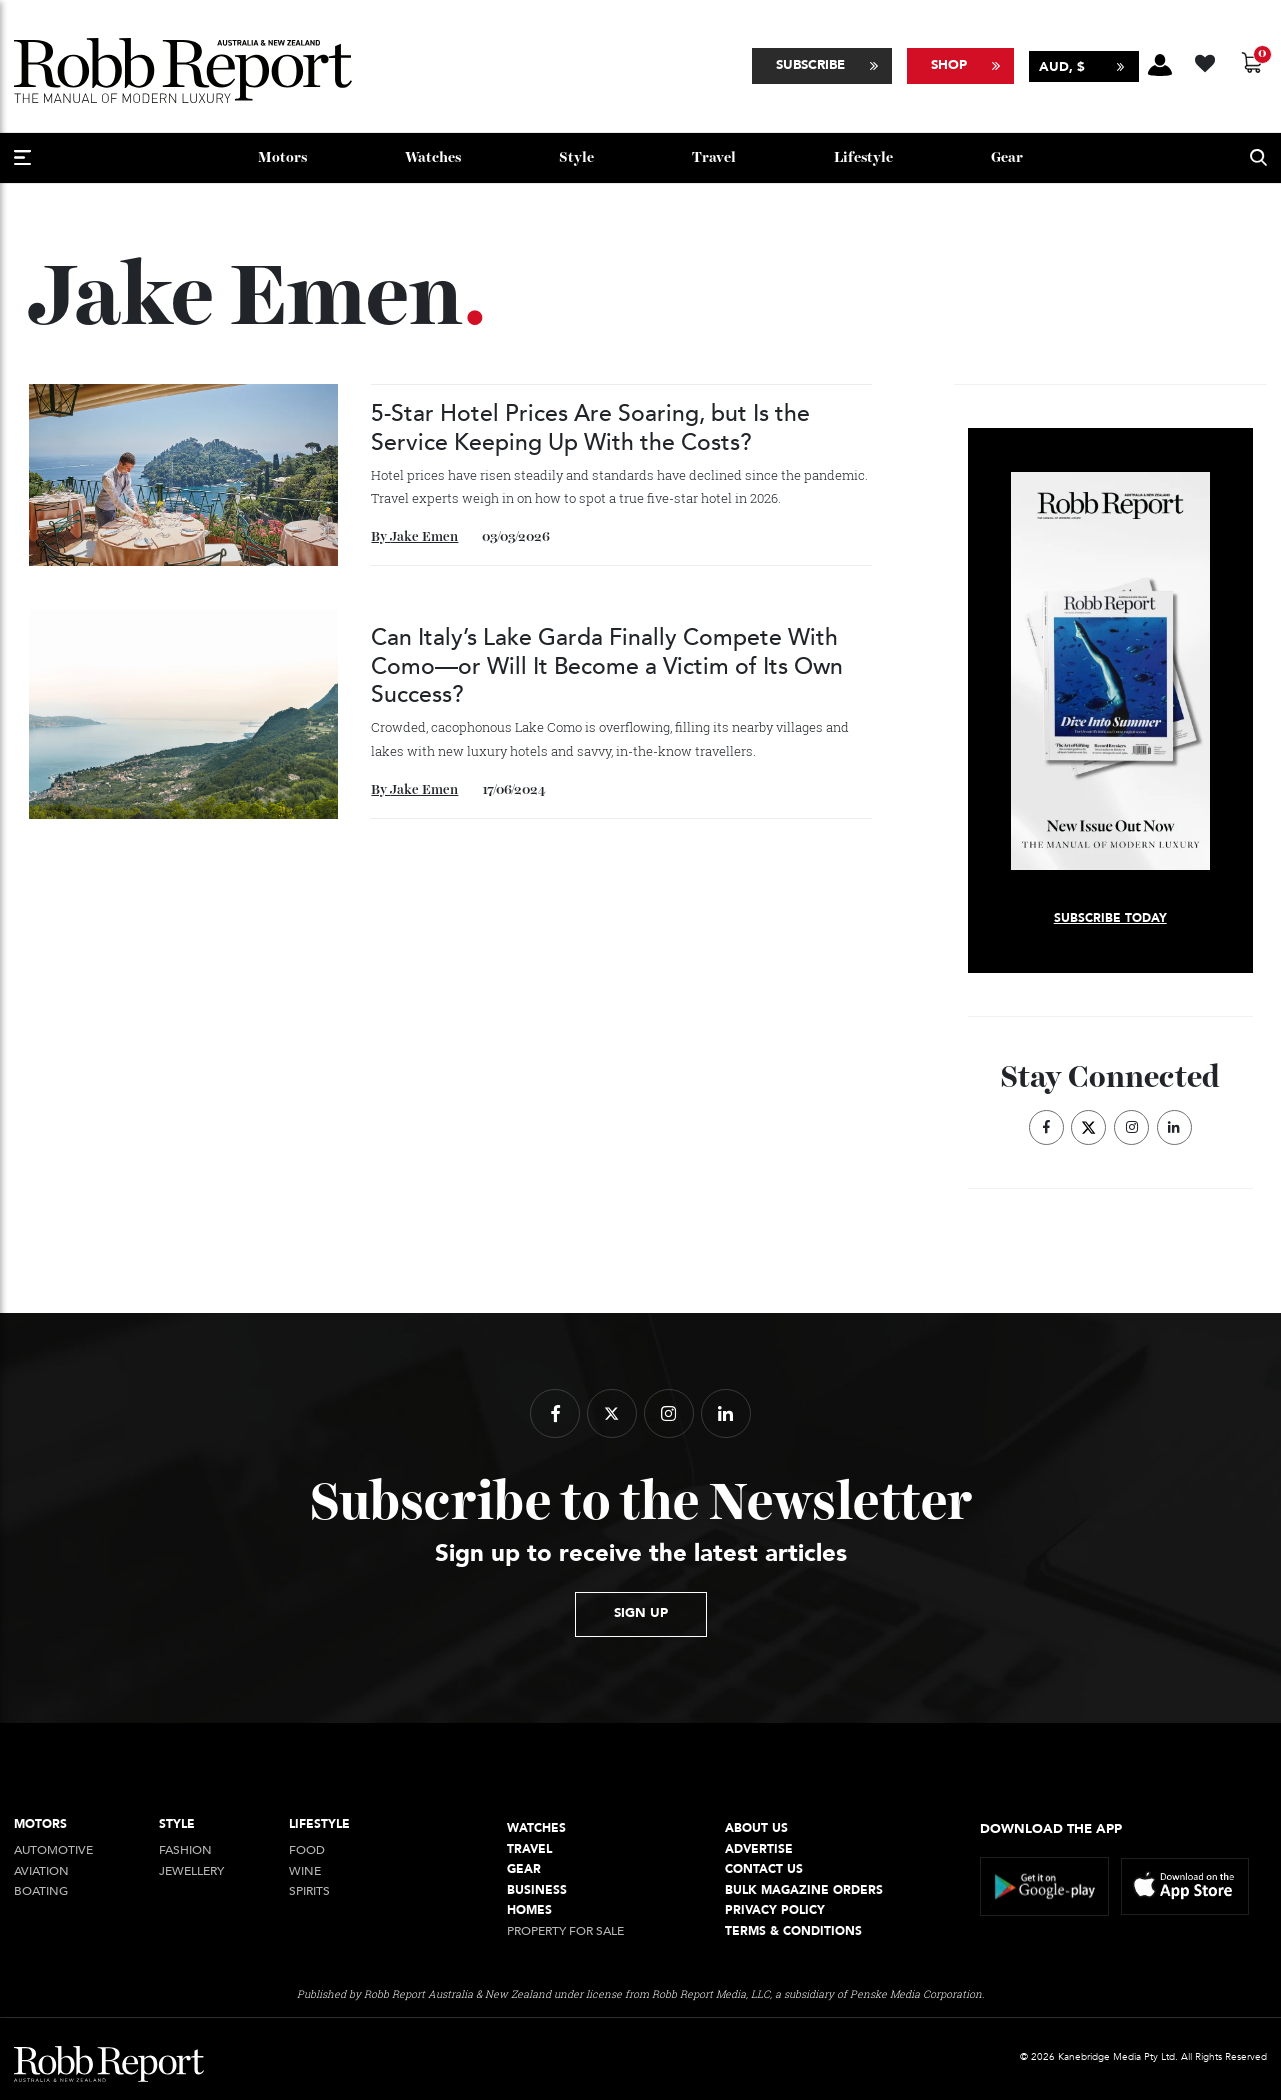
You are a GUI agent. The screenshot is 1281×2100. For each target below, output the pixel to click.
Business (537, 1890)
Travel (714, 157)
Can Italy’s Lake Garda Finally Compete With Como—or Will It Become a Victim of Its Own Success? (607, 666)
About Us (756, 1828)
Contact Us (764, 1869)
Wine (305, 1871)
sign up (641, 1613)
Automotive (53, 1850)
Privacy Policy (775, 1910)
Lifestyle (863, 157)
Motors (282, 157)
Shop (949, 65)
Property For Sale (565, 1931)
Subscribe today (1110, 918)
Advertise (759, 1849)
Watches (433, 157)
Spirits (309, 1891)
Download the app (1051, 1829)
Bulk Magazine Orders (804, 1890)
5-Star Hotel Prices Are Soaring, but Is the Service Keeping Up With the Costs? (590, 427)
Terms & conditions (793, 1931)
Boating (41, 1891)
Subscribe (810, 65)
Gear (1007, 157)
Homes (529, 1910)
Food (307, 1850)
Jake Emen (424, 537)
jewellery (191, 1871)
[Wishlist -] (1207, 60)
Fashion (185, 1850)
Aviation (41, 1871)
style (576, 157)
